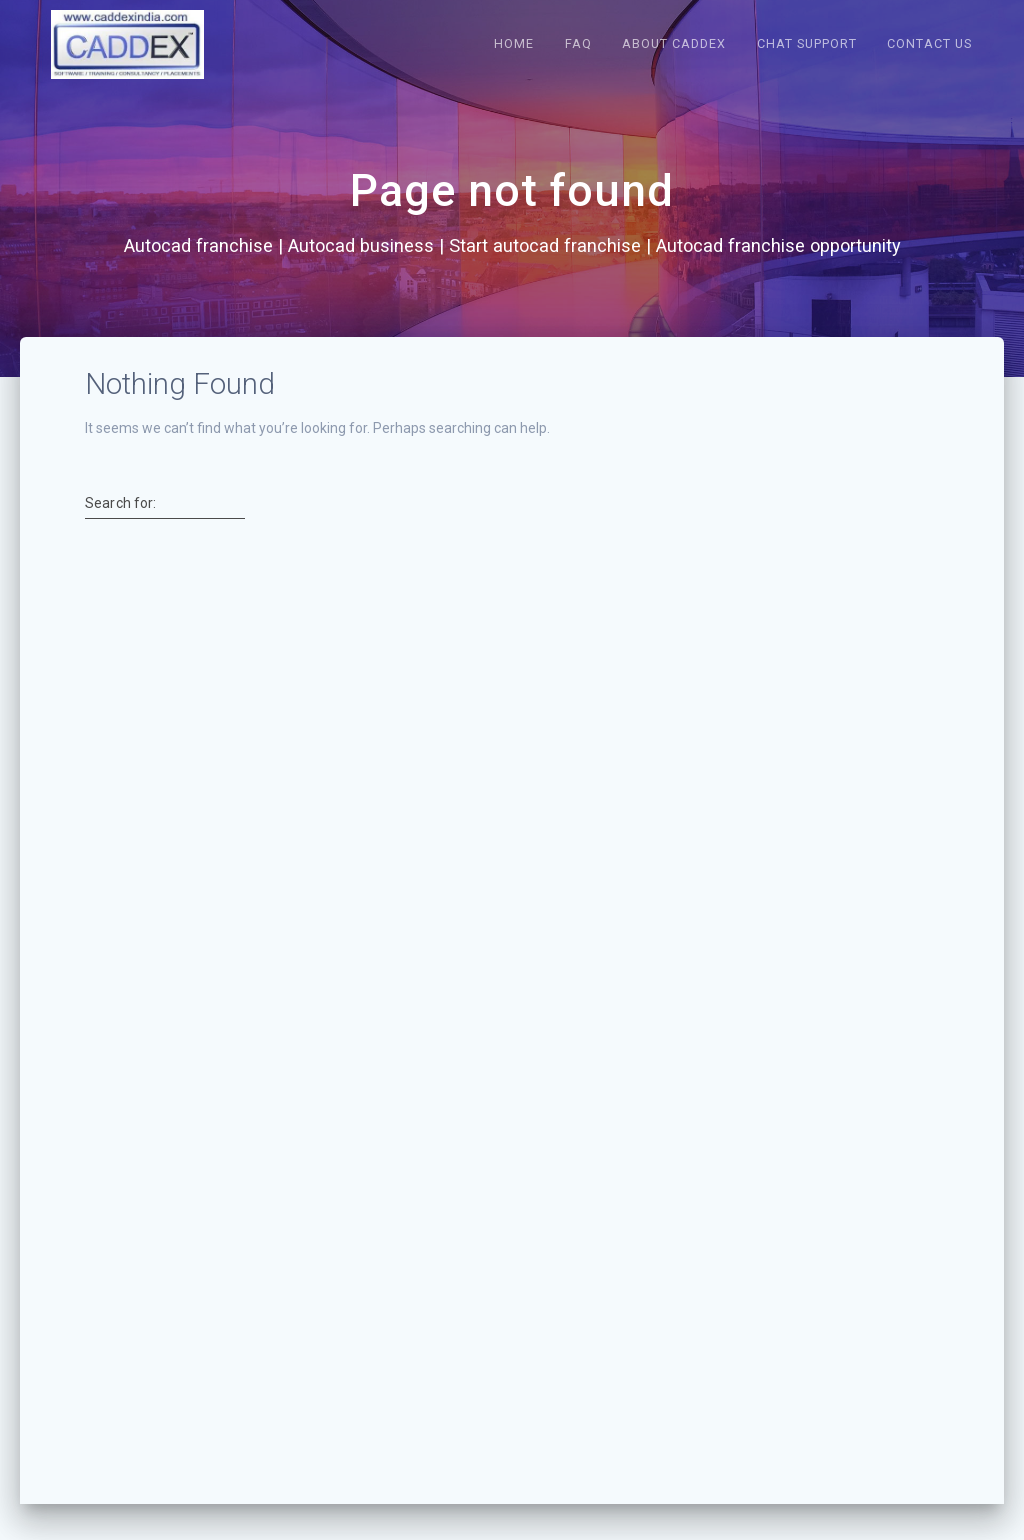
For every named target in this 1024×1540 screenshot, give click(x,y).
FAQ (578, 43)
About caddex (674, 43)
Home (514, 43)
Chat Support (807, 43)
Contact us (929, 43)
